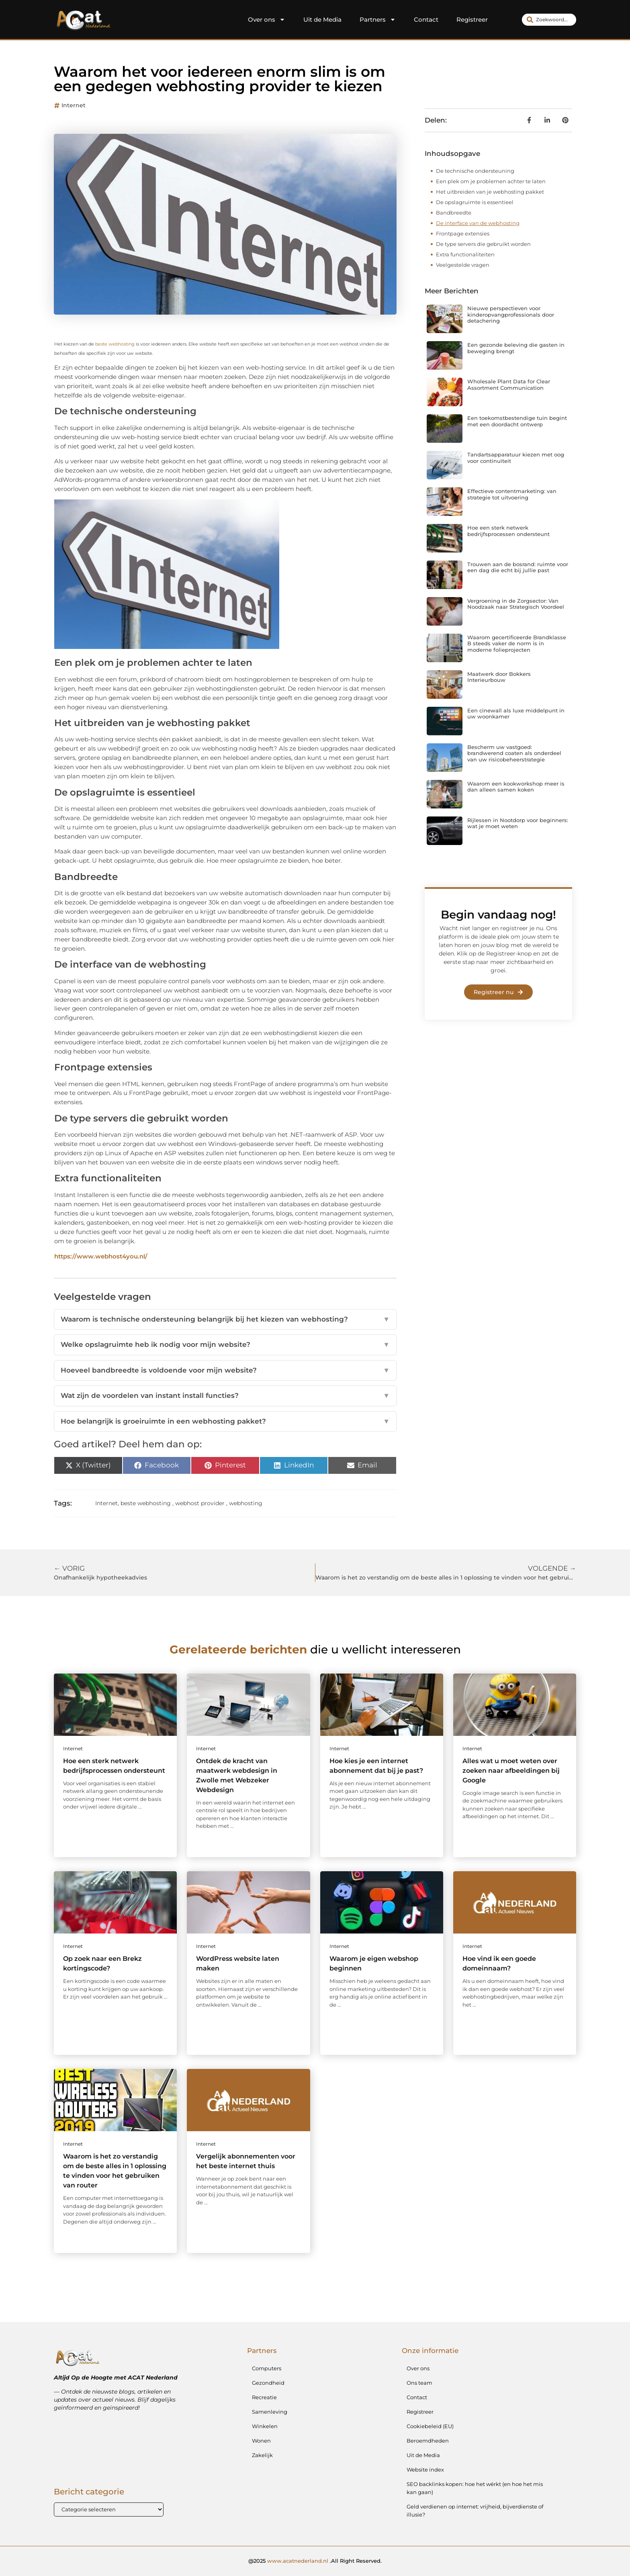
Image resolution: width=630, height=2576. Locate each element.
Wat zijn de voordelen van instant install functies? (225, 1396)
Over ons (266, 20)
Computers (266, 2368)
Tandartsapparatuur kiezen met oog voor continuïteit (515, 457)
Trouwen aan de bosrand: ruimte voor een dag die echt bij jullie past (517, 567)
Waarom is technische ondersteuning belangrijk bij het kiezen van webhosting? (225, 1319)
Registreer (472, 19)
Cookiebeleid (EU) (430, 2426)
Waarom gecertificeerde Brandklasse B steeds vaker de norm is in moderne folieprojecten (516, 643)
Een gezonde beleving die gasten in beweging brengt (516, 348)
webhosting (245, 1503)
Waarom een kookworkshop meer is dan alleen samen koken (516, 786)
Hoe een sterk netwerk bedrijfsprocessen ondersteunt (508, 530)
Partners (378, 20)
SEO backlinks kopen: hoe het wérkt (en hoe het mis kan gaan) (475, 2488)
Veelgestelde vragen (462, 265)
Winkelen (265, 2426)
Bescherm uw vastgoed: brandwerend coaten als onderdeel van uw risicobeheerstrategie (514, 753)
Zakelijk (262, 2455)
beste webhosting (115, 344)
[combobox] (549, 20)
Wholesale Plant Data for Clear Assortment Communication (508, 384)
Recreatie (264, 2397)
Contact (426, 19)
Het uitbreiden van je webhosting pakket (490, 191)
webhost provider (200, 1503)
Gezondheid (268, 2383)
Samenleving (269, 2411)
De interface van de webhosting (478, 223)
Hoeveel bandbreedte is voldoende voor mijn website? (225, 1370)
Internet (73, 105)
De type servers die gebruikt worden (483, 244)
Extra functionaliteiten (465, 254)
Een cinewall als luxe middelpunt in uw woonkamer (516, 713)
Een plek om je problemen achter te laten (491, 181)
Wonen (261, 2440)
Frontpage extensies (462, 233)
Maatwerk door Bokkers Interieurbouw (499, 677)
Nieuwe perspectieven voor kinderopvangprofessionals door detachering (510, 314)
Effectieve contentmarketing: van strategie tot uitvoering (511, 494)
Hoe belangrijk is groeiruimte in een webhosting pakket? (225, 1421)
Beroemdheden (428, 2440)
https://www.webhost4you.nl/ (100, 1256)
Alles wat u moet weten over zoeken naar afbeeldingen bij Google (511, 1770)
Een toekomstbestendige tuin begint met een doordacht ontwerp (517, 421)
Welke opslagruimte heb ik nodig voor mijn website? (225, 1345)
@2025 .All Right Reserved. (315, 2561)
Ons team (419, 2383)
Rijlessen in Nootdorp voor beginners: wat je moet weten (517, 823)
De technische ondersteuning (475, 171)
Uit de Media (322, 19)
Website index (425, 2469)
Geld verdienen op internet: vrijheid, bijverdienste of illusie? (475, 2510)
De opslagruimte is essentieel (474, 202)
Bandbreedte (453, 212)
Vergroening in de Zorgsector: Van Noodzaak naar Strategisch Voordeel (515, 603)
